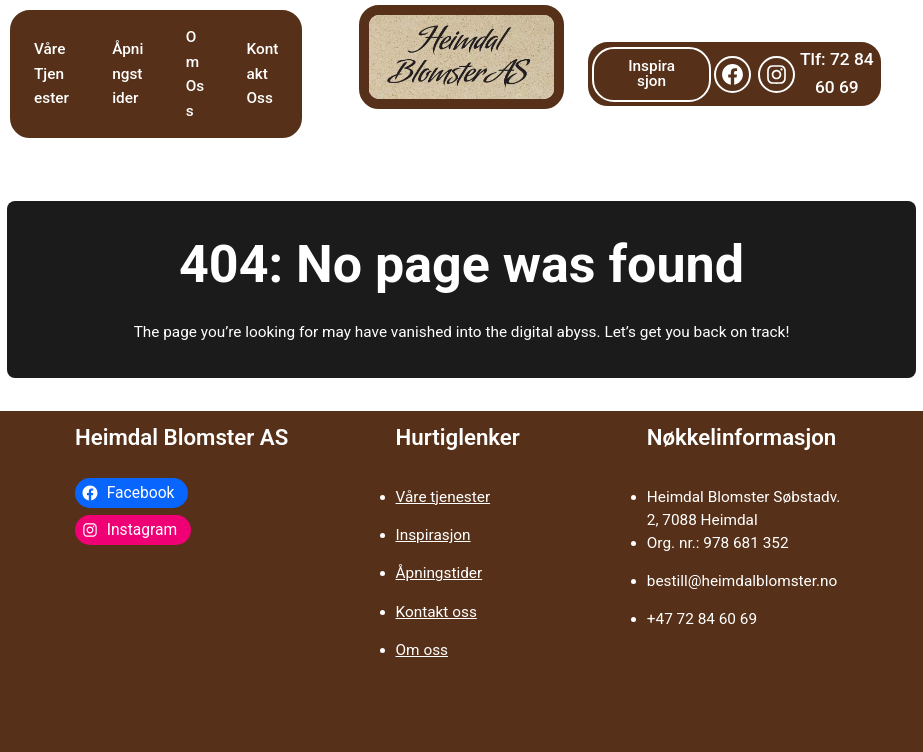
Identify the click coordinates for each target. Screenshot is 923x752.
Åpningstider (439, 573)
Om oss (422, 650)
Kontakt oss (436, 612)
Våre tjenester (443, 497)
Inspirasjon (651, 73)
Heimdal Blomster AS (181, 437)
